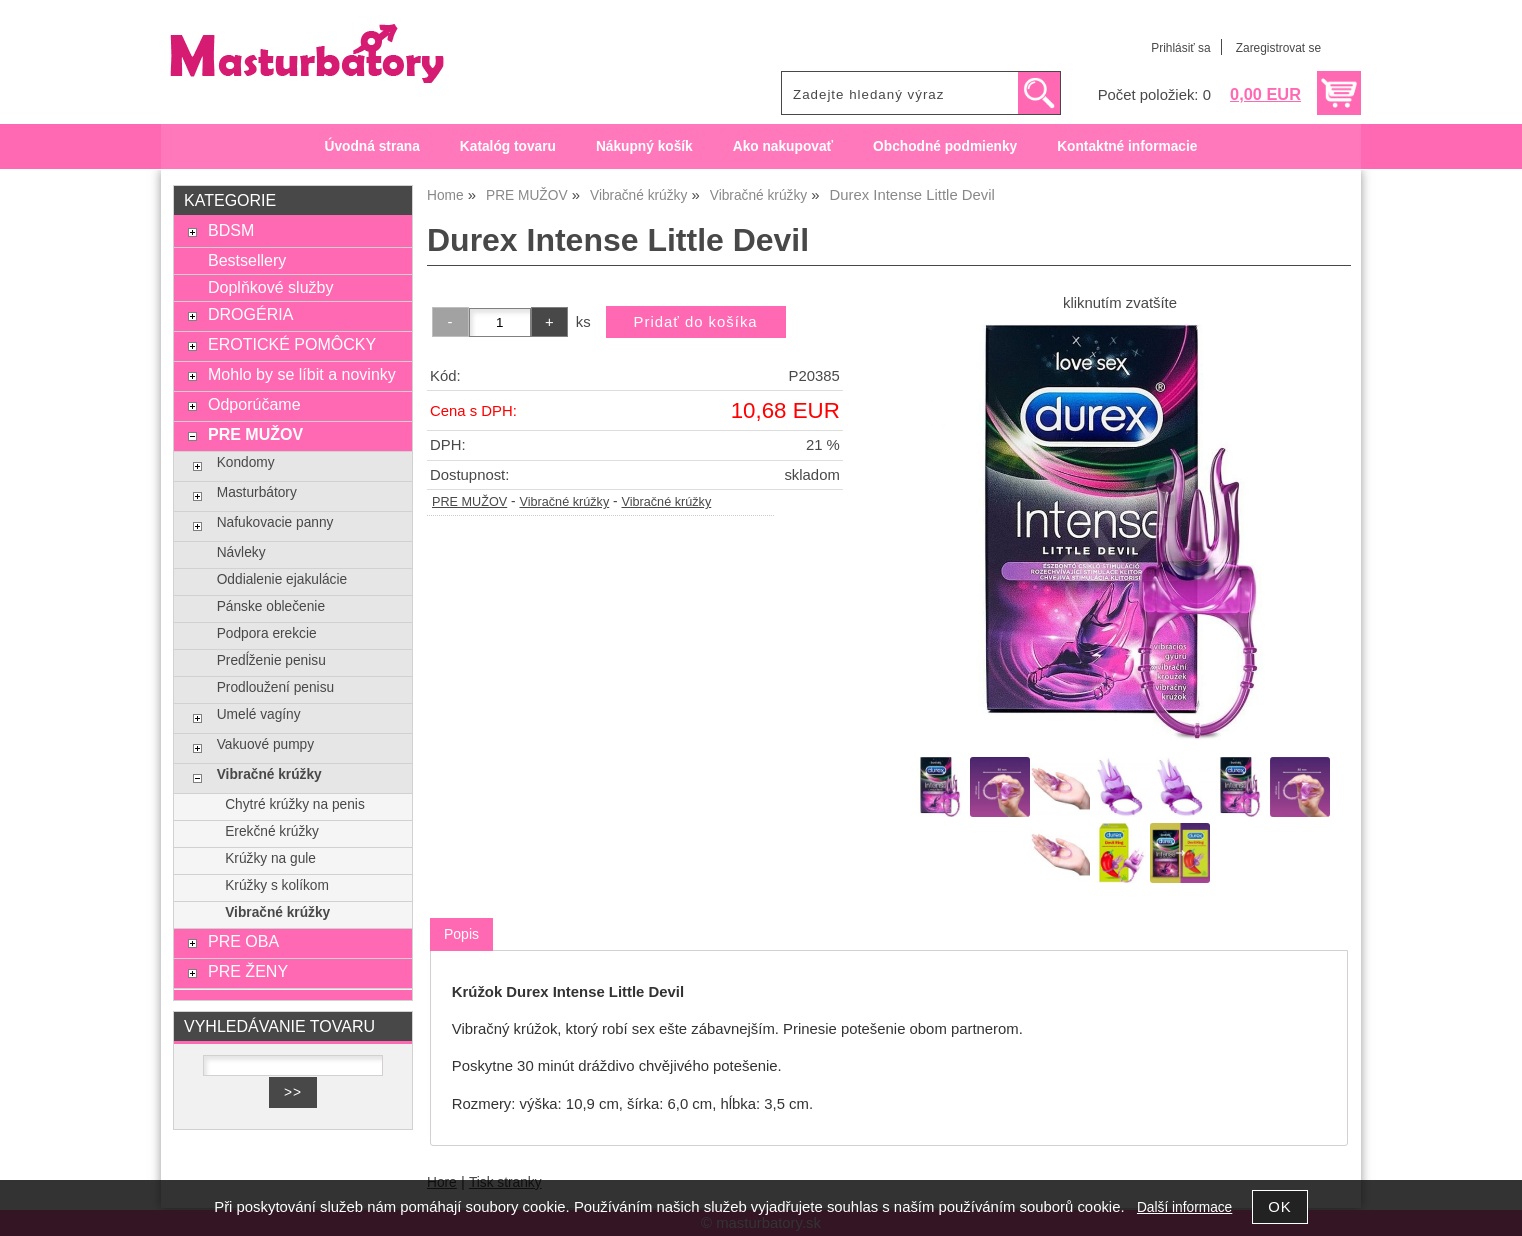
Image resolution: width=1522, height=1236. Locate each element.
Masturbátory (257, 492)
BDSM (231, 230)
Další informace (1184, 1207)
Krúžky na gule (270, 858)
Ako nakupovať (783, 146)
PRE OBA (243, 941)
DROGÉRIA (250, 314)
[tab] (461, 934)
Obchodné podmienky (945, 146)
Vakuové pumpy (265, 744)
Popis (461, 934)
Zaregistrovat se (1278, 48)
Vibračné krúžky (564, 502)
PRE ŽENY (248, 971)
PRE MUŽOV (469, 502)
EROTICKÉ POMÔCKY (292, 344)
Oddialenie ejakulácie (282, 579)
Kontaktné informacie (1127, 146)
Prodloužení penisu (275, 687)
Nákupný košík (644, 146)
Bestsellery (247, 260)
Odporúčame (254, 404)
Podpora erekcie (267, 633)
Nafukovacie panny (275, 522)
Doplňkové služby (271, 287)
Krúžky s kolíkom (277, 885)
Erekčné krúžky (272, 831)
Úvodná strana (372, 146)
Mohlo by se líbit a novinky (302, 374)
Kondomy (246, 462)
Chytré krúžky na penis (295, 804)
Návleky (241, 552)
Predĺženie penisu (271, 660)
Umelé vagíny (259, 714)
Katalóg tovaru (508, 146)
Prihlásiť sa (1180, 48)
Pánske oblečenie (271, 606)
